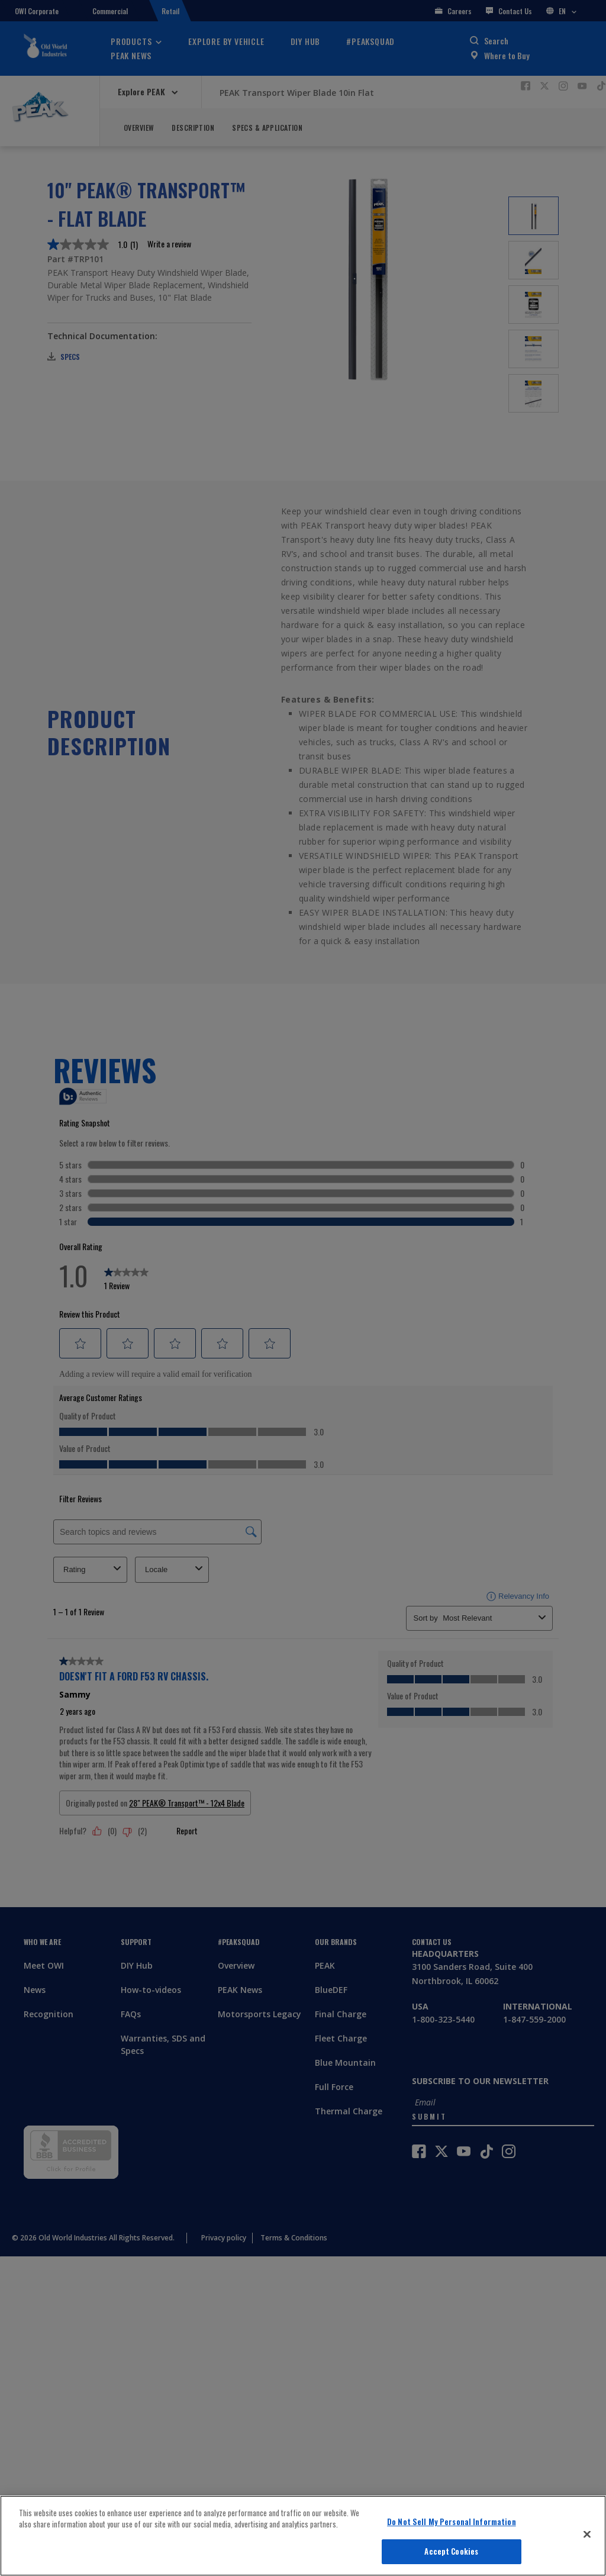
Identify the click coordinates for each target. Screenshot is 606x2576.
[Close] (587, 2534)
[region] (303, 2536)
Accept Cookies (451, 2551)
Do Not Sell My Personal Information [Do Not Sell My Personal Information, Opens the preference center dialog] (451, 2521)
